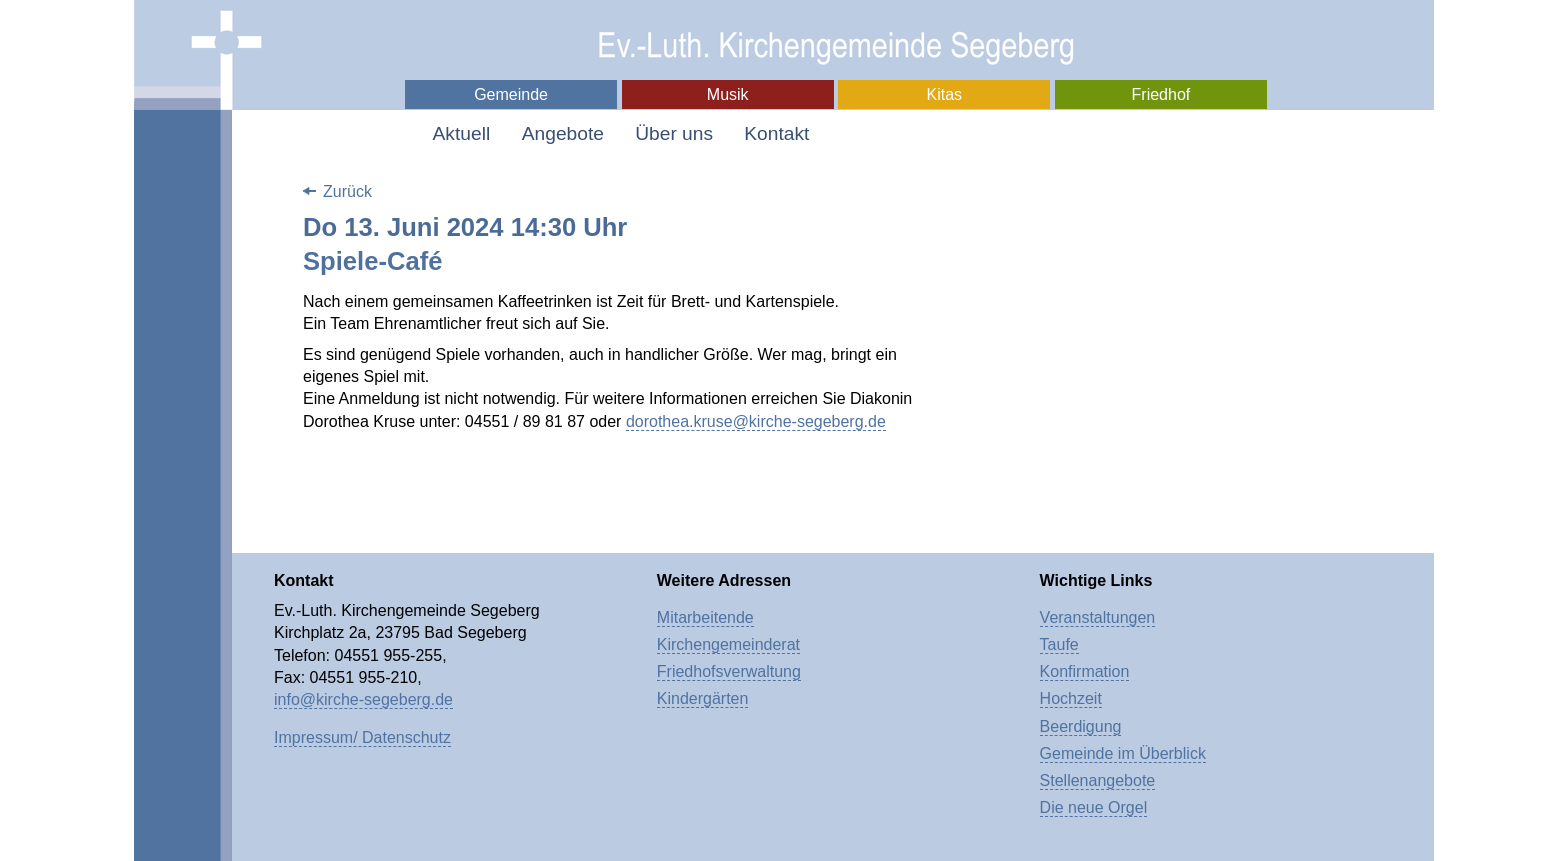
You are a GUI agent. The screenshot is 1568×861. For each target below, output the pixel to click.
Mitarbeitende (705, 617)
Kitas (945, 94)
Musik (728, 94)
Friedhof (1161, 94)
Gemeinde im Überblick (1123, 753)
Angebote (563, 133)
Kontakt (776, 133)
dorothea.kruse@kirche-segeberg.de (756, 421)
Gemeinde (511, 94)
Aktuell (462, 133)
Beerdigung (1081, 726)
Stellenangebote (1098, 780)
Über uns (674, 133)
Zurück (347, 191)
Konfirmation (1085, 671)
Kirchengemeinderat (728, 644)
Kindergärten (703, 698)
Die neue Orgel (1094, 807)
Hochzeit (1071, 698)
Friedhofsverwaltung (729, 671)
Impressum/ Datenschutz (362, 737)
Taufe (1059, 644)
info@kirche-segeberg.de (363, 699)
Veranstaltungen (1098, 617)
